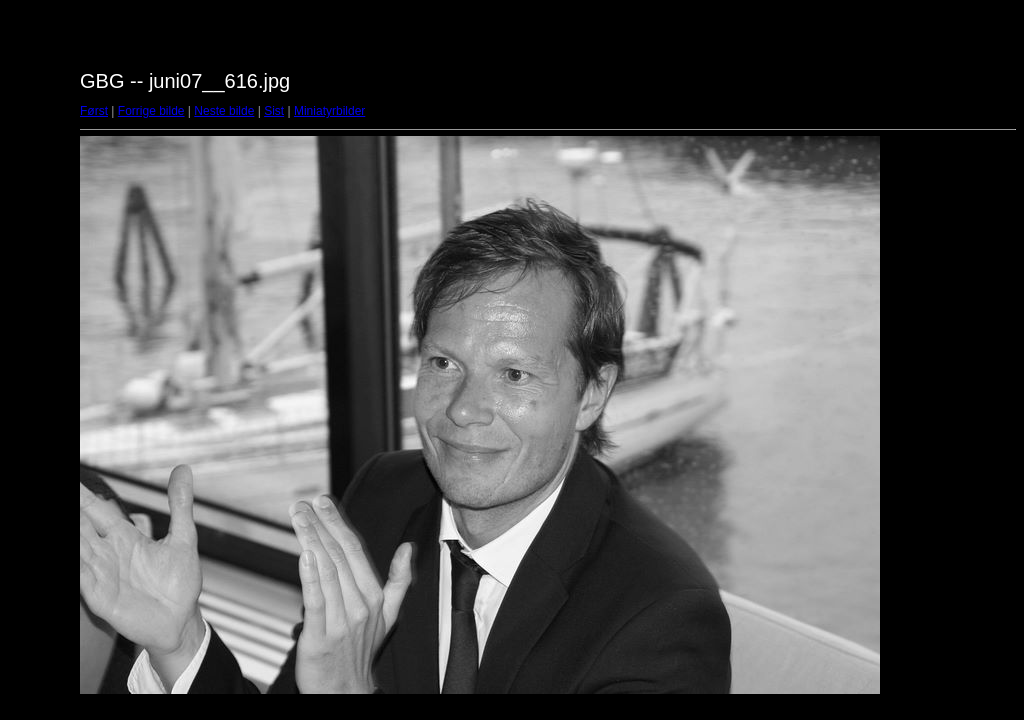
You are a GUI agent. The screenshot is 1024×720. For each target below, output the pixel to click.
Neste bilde (224, 111)
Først (94, 111)
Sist (274, 111)
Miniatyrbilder (329, 111)
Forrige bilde (151, 111)
